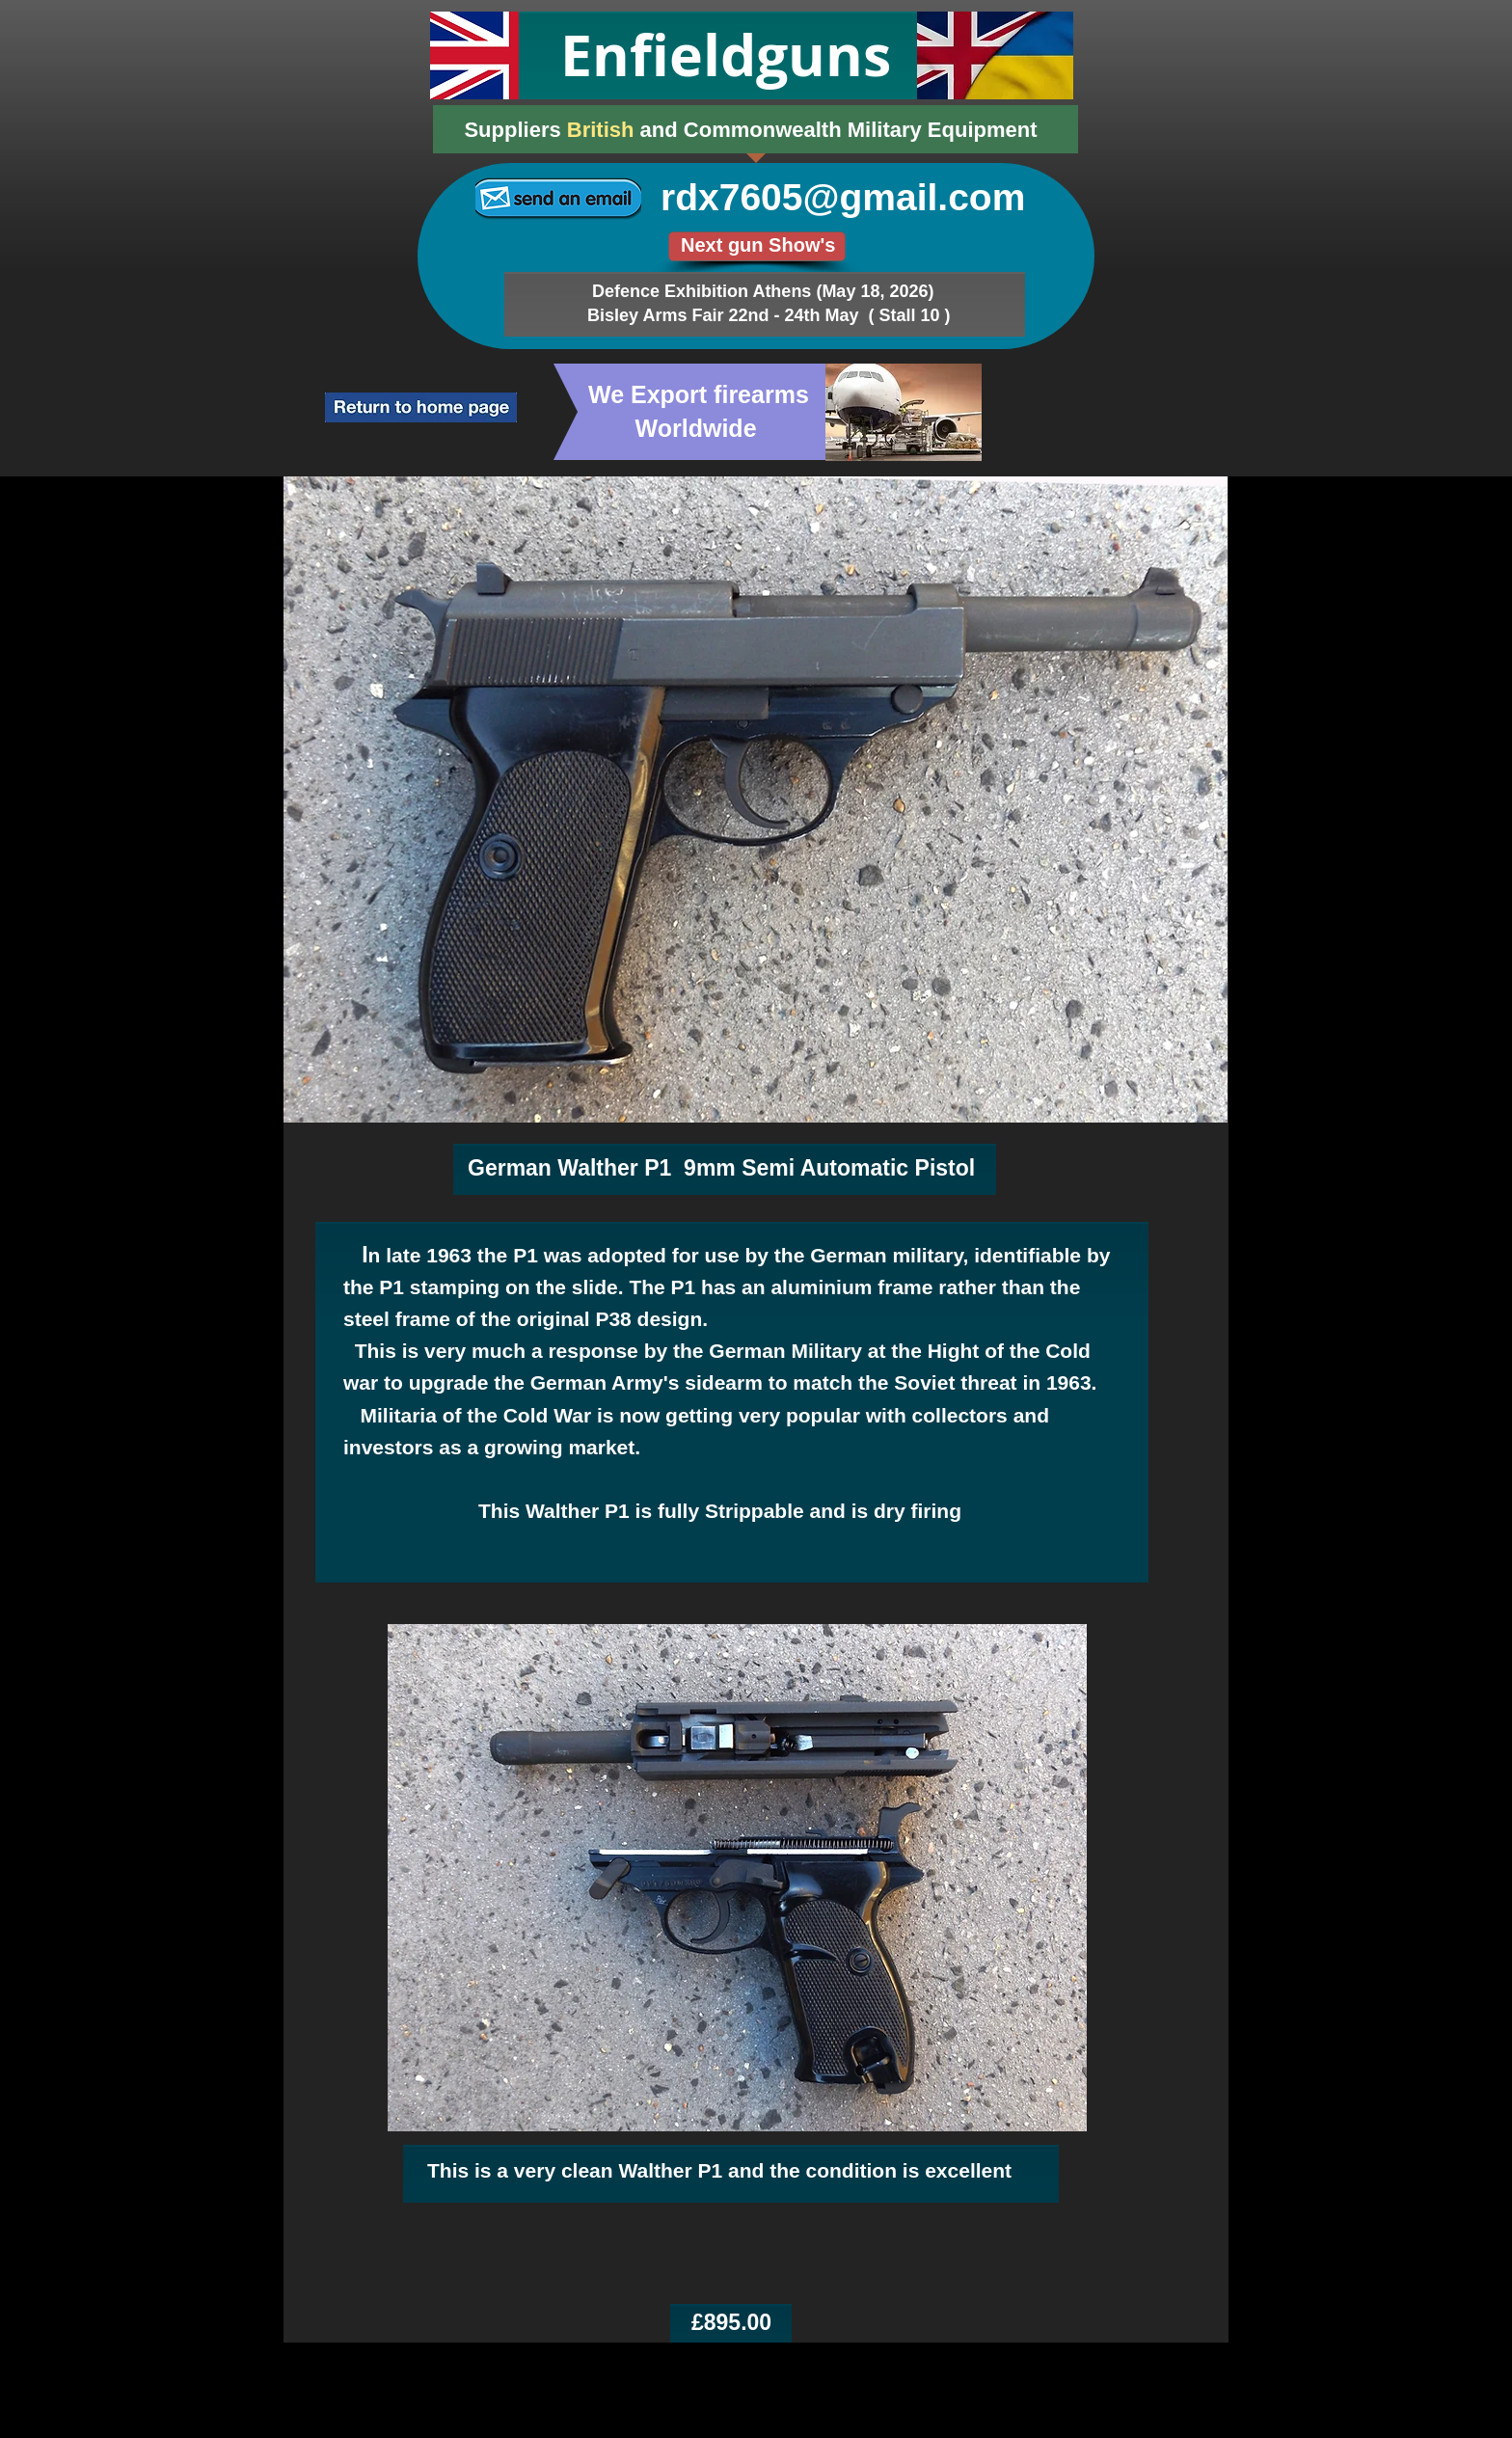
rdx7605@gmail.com (843, 197)
